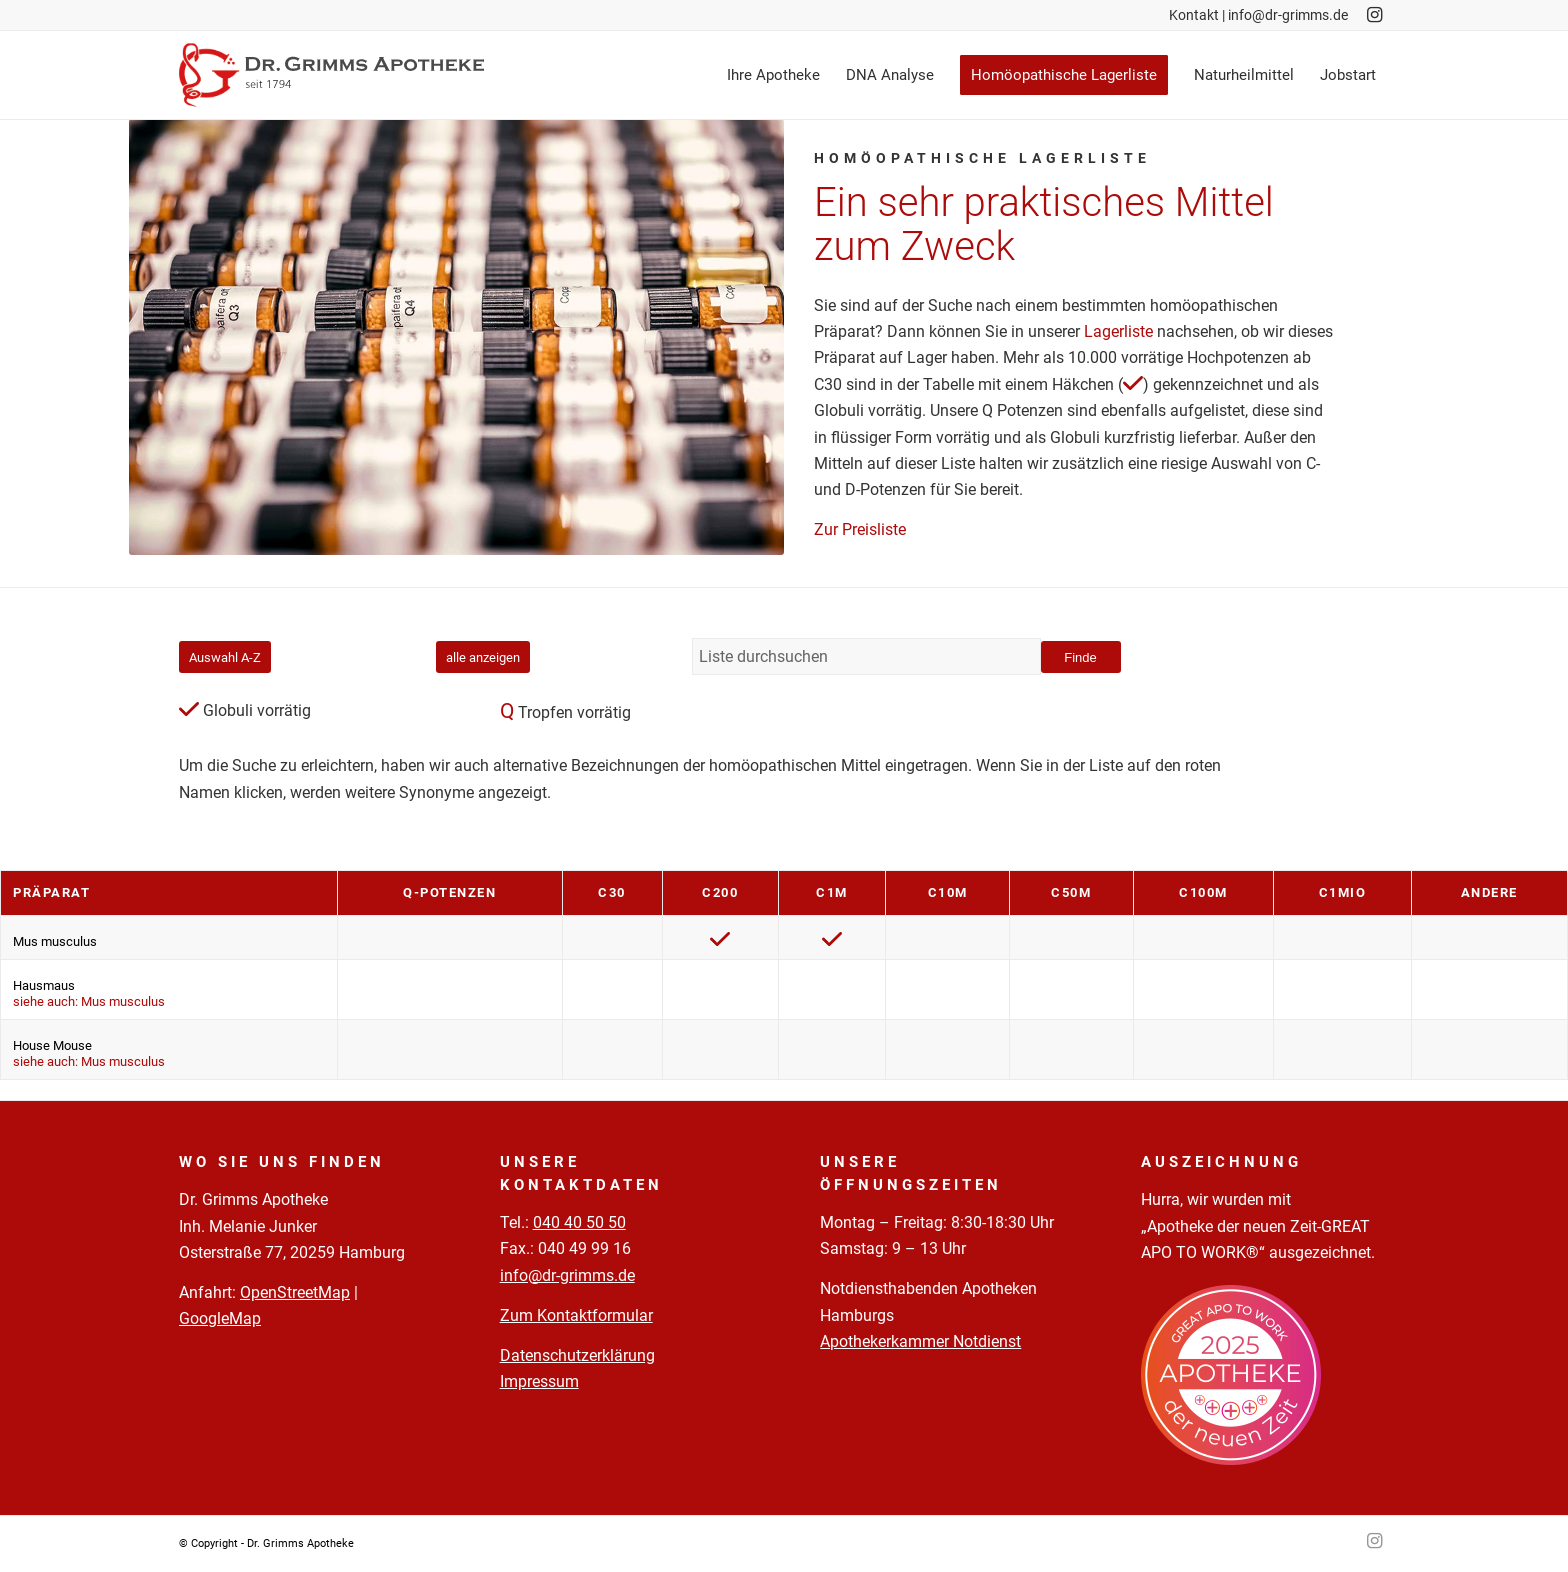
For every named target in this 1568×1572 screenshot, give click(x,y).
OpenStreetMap (295, 1292)
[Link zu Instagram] (1374, 15)
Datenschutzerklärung (577, 1355)
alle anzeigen (483, 657)
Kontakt (1194, 15)
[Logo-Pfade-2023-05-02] (331, 75)
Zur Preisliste (860, 529)
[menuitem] (773, 75)
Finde (1080, 657)
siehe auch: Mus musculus (89, 1001)
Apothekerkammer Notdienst (920, 1341)
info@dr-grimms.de (1288, 15)
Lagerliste (1118, 331)
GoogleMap (220, 1318)
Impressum (539, 1381)
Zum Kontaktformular (576, 1315)
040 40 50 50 (579, 1222)
